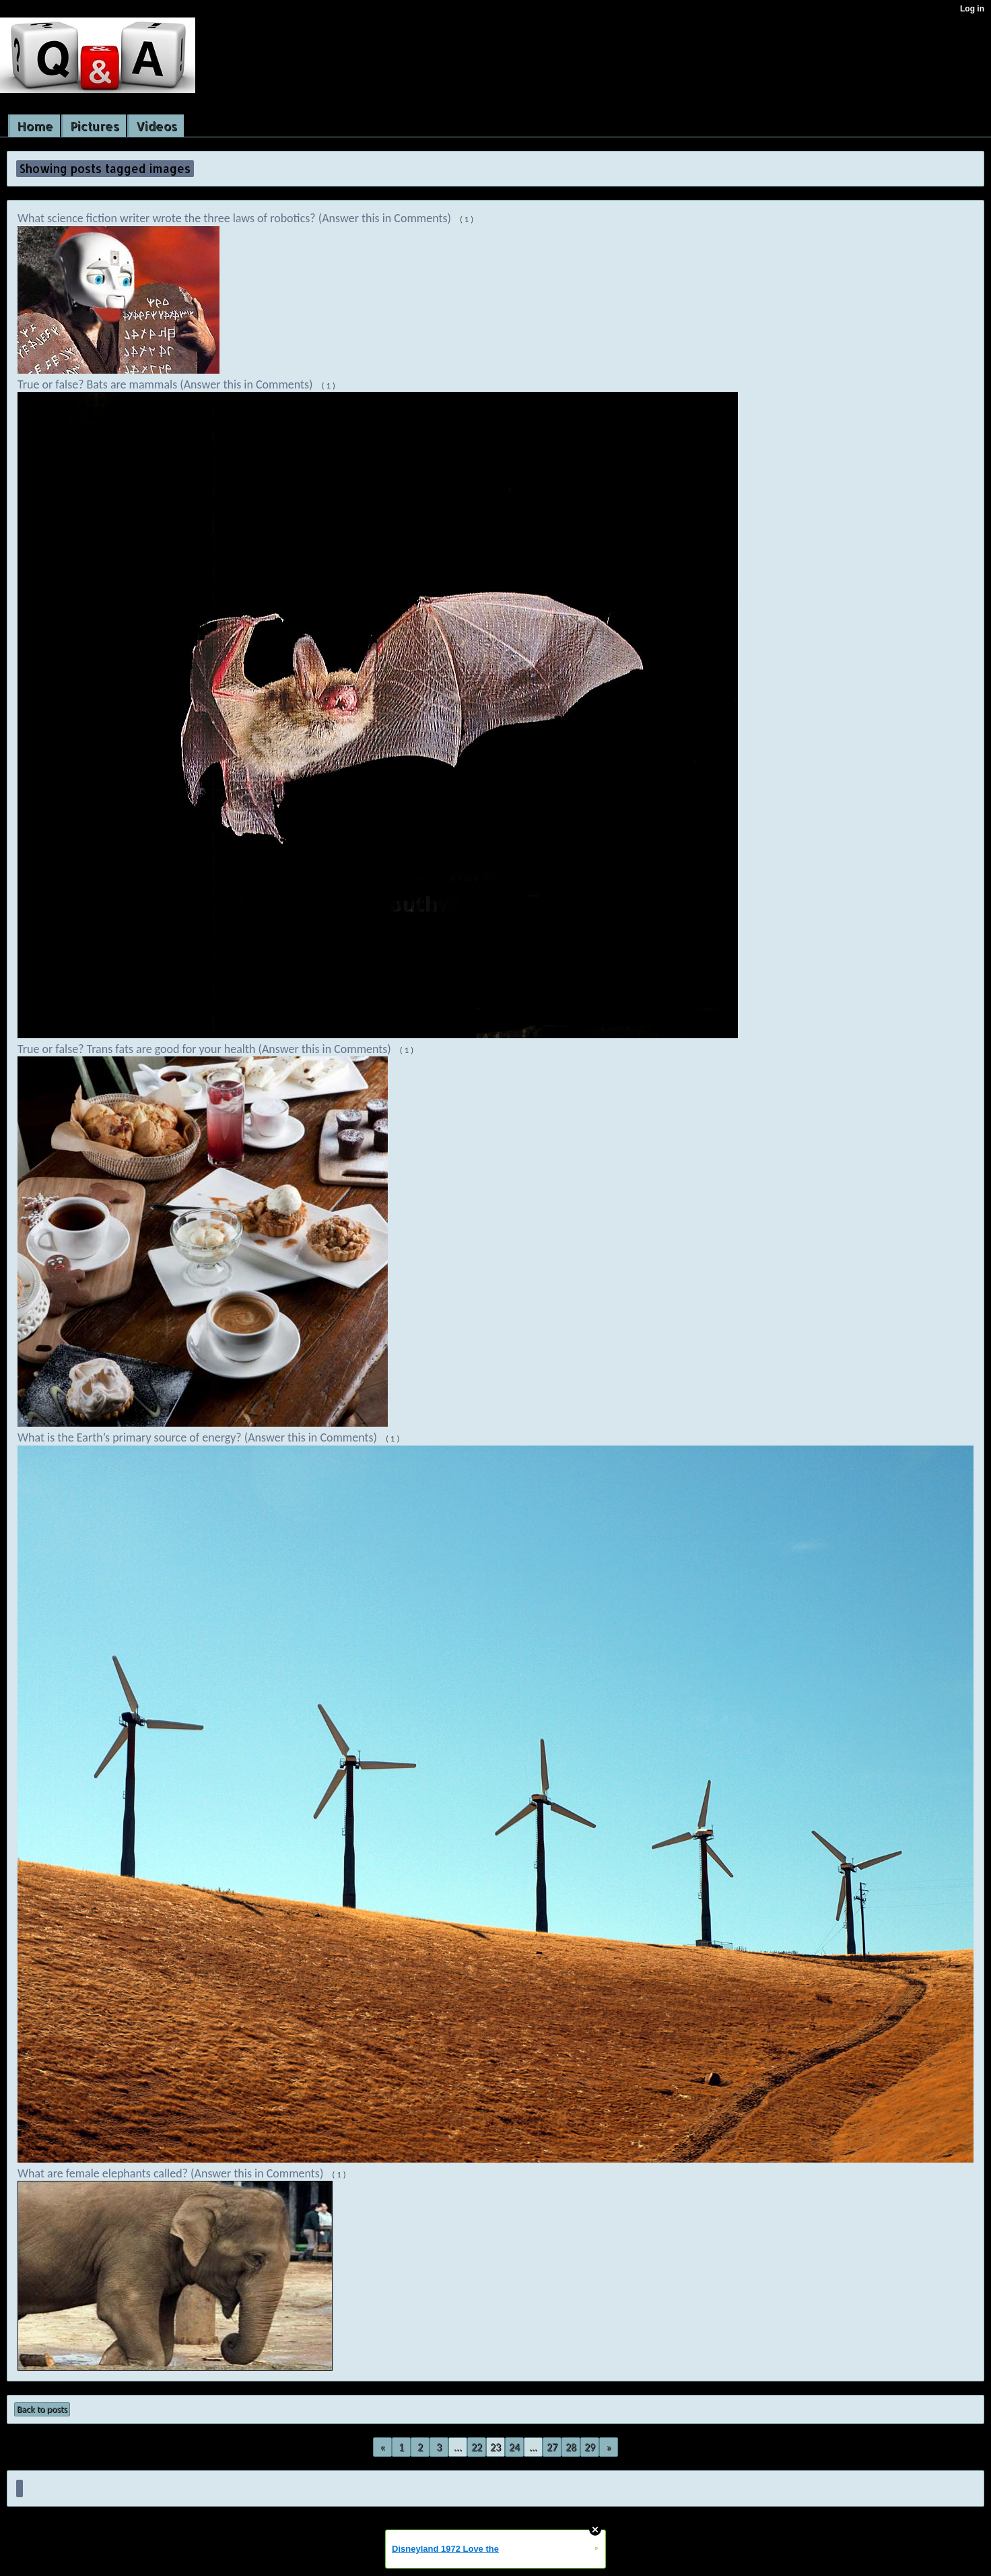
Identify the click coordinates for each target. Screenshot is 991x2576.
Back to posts (42, 2409)
